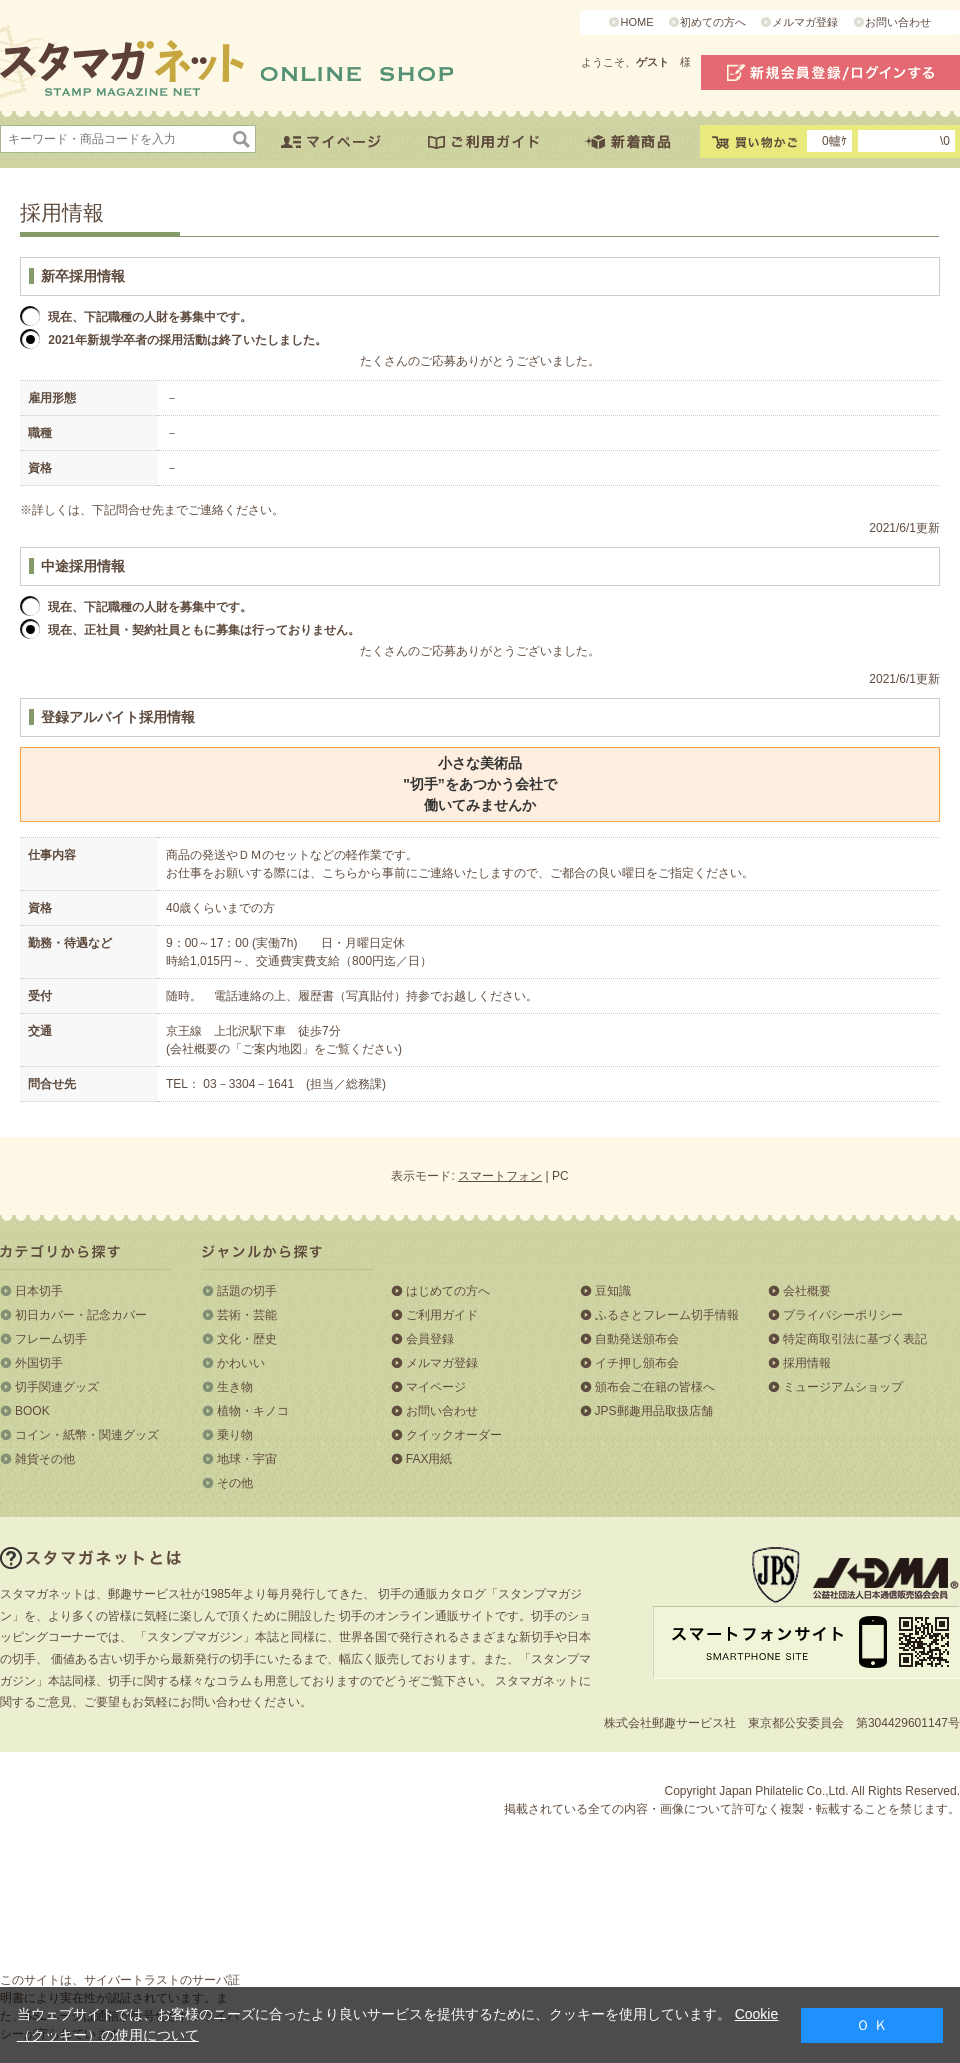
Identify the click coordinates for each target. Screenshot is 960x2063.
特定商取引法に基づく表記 (855, 1339)
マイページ (436, 1387)
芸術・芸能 (247, 1315)
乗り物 (235, 1435)
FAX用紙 (429, 1459)
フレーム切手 (51, 1339)
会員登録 (430, 1339)
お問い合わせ (898, 22)
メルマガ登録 (805, 22)
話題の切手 (247, 1291)
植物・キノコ (253, 1411)
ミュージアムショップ (843, 1387)
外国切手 (39, 1363)
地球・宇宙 (247, 1459)
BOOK (32, 1411)
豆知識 (613, 1291)
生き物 (235, 1387)
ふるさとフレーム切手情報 (667, 1315)
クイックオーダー (454, 1435)
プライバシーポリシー (843, 1315)
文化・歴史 (247, 1339)
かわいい (241, 1363)
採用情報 (807, 1363)
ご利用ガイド (442, 1315)
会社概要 (807, 1291)
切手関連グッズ (57, 1387)
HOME (636, 22)
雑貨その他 (45, 1459)
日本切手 (39, 1291)
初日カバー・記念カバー (81, 1315)
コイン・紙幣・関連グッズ (87, 1435)
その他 (235, 1483)
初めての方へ (713, 22)
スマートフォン (500, 1176)
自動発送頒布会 (637, 1339)
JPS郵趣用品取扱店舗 (654, 1411)
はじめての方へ (448, 1291)
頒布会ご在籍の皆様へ (655, 1387)
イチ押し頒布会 (637, 1363)
